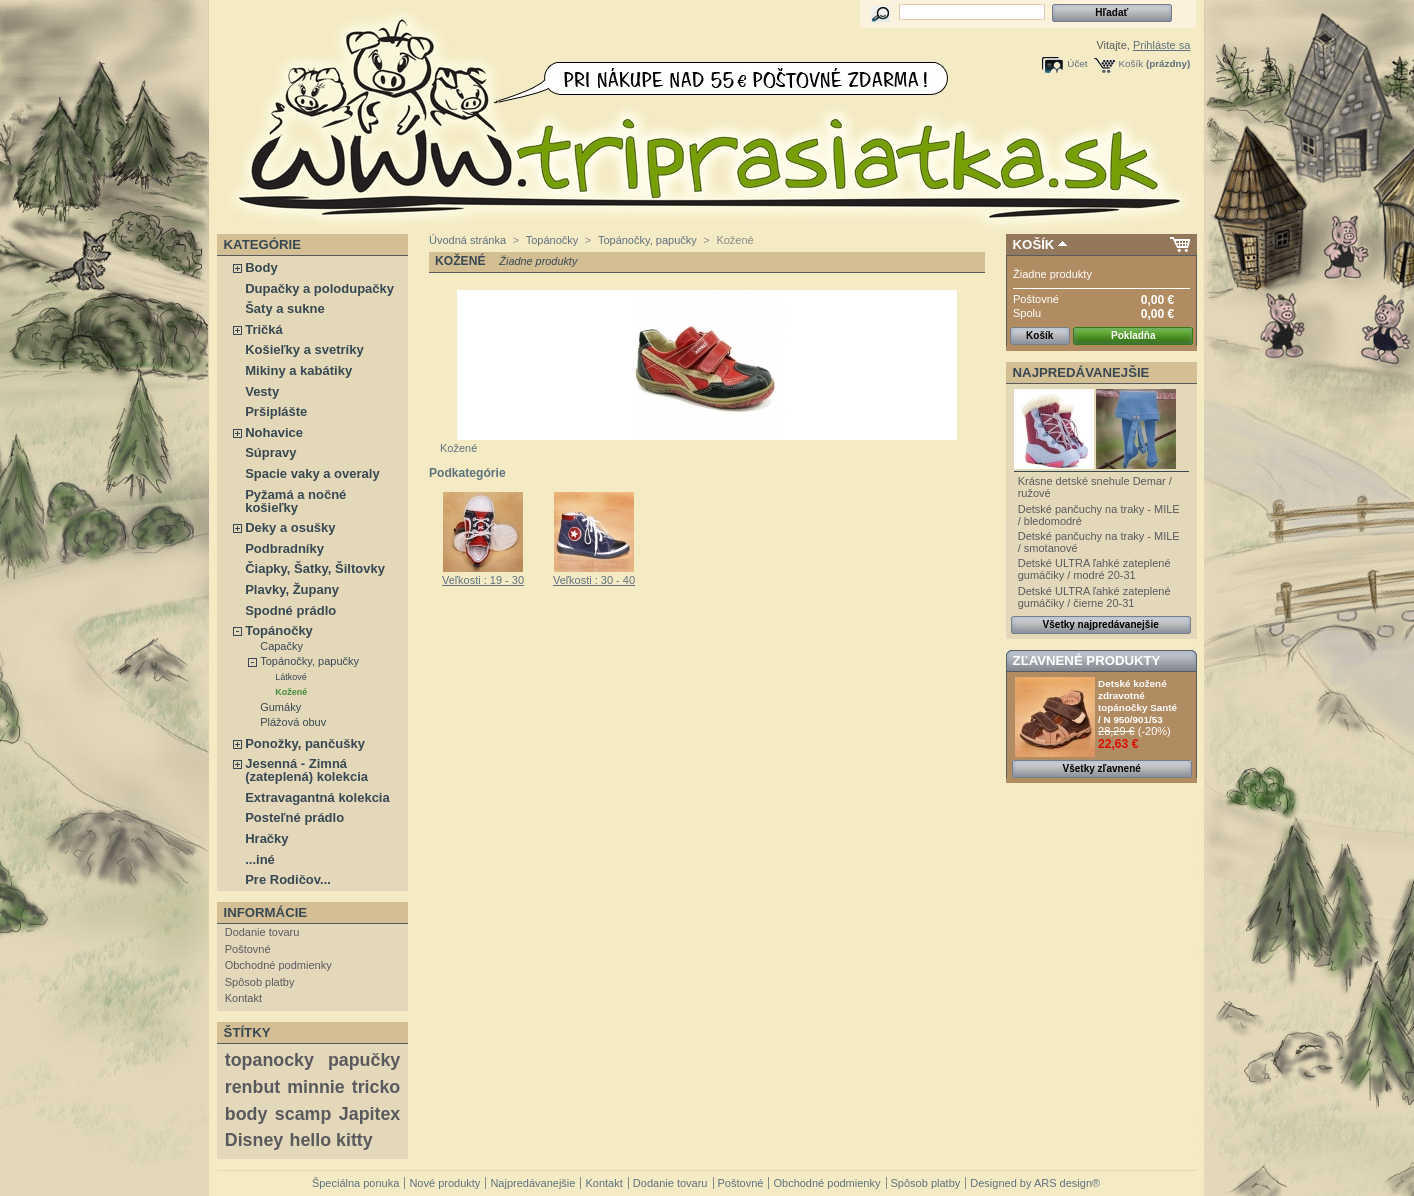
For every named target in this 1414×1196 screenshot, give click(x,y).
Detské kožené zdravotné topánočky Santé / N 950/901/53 (1137, 701)
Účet (1077, 63)
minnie (315, 1087)
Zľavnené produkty (1087, 660)
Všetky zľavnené (1102, 768)
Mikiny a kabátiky (298, 370)
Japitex (369, 1114)
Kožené (291, 692)
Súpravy (270, 452)
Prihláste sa (1161, 45)
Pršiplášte (276, 411)
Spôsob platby (260, 982)
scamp (303, 1114)
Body (261, 267)
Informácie (266, 912)
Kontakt (243, 998)
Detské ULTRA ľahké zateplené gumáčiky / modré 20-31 (1094, 569)
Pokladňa (1133, 335)
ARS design (1063, 1183)
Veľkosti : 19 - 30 (483, 580)
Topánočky (279, 630)
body (246, 1114)
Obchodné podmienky (278, 965)
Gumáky (280, 707)
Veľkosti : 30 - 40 (594, 580)
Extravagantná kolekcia (317, 797)
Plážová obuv (293, 722)
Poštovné (248, 949)
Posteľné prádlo (294, 817)
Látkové (291, 677)
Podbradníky (284, 548)
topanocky (269, 1060)
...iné (260, 859)
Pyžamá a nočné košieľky (295, 501)
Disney (254, 1140)
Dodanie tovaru (262, 932)
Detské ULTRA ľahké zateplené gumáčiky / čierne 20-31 (1094, 597)
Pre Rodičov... (288, 879)
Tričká (264, 329)
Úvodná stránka (467, 240)
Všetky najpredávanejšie (1101, 624)
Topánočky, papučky (309, 661)
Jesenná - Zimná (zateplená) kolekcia (306, 770)
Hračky (266, 838)
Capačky (281, 646)
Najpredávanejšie (1081, 372)
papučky (364, 1060)
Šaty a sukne (285, 308)
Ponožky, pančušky (305, 743)
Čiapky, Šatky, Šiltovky (315, 568)
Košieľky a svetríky (304, 349)
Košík (1131, 63)
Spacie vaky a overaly (312, 473)
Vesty (262, 391)
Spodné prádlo (290, 610)
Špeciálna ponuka (355, 1183)
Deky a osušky (290, 527)
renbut (252, 1087)
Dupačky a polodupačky (319, 288)
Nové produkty (444, 1183)
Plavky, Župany (292, 589)
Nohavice (274, 432)
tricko (376, 1087)
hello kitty (331, 1140)
